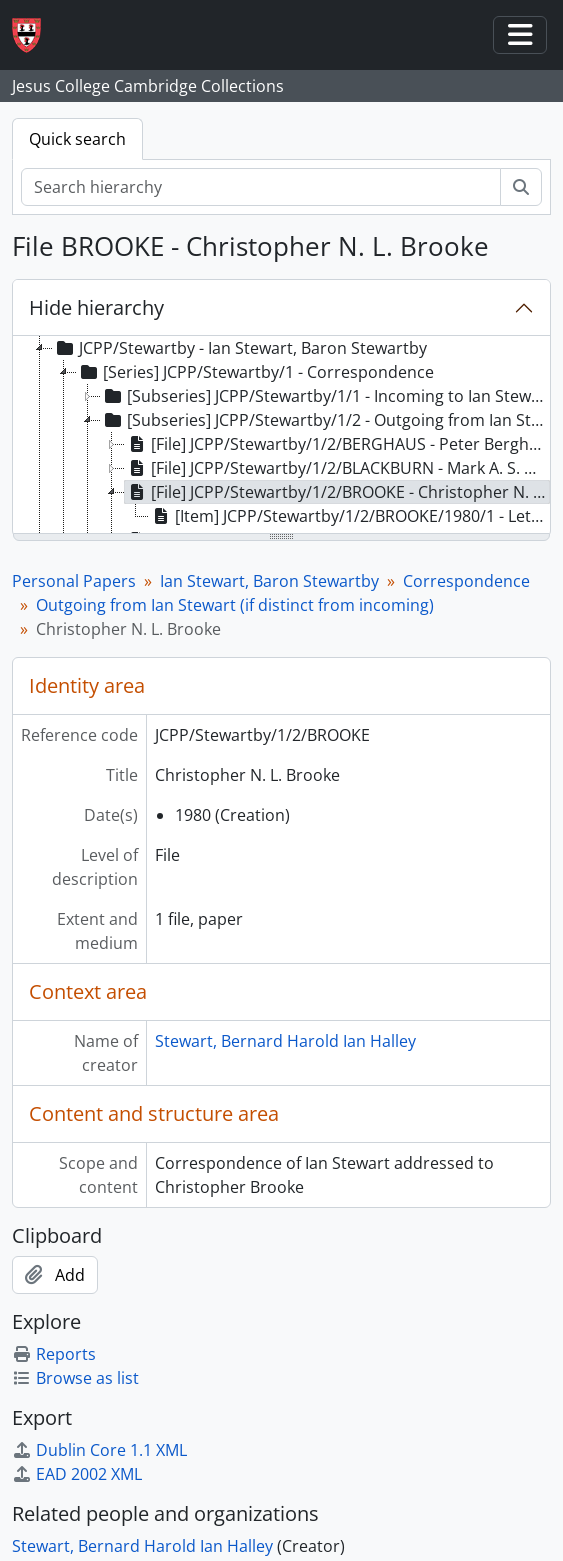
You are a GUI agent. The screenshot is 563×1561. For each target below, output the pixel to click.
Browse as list (75, 1378)
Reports (54, 1354)
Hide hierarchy (96, 307)
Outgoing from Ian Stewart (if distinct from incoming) (235, 605)
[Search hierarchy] (261, 187)
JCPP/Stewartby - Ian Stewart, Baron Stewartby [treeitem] (240, 348)
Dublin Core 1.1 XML (99, 1450)
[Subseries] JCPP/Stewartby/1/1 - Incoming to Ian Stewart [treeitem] (325, 396)
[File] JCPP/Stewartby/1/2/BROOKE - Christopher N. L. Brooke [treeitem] (337, 492)
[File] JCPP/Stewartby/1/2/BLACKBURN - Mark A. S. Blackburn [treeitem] (337, 468)
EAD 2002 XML (77, 1474)
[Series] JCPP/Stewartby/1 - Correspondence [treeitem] (255, 372)
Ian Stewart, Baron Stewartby (269, 581)
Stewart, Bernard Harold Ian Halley (285, 1041)
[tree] (281, 436)
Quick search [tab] (77, 139)
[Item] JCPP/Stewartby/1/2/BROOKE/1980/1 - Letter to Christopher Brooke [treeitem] (349, 516)
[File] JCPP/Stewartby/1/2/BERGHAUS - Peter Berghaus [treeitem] (337, 444)
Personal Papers (74, 581)
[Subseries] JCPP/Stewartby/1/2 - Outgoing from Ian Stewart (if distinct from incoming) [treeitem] (325, 420)
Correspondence (466, 581)
